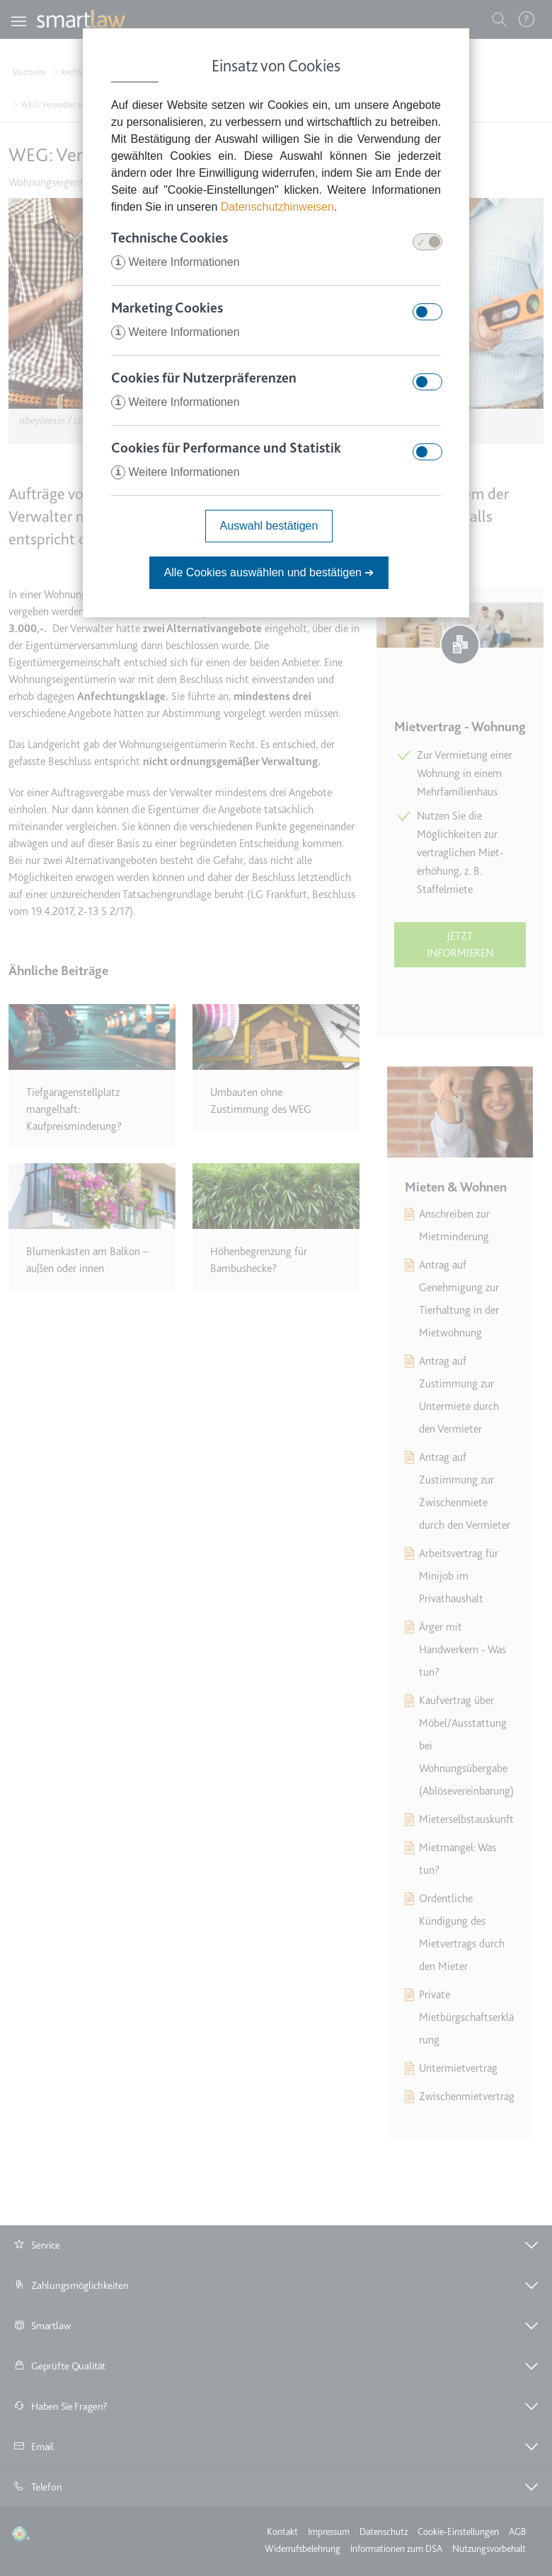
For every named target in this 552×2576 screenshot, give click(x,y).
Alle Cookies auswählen (269, 572)
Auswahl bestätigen (269, 526)
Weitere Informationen (175, 262)
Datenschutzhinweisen (277, 207)
